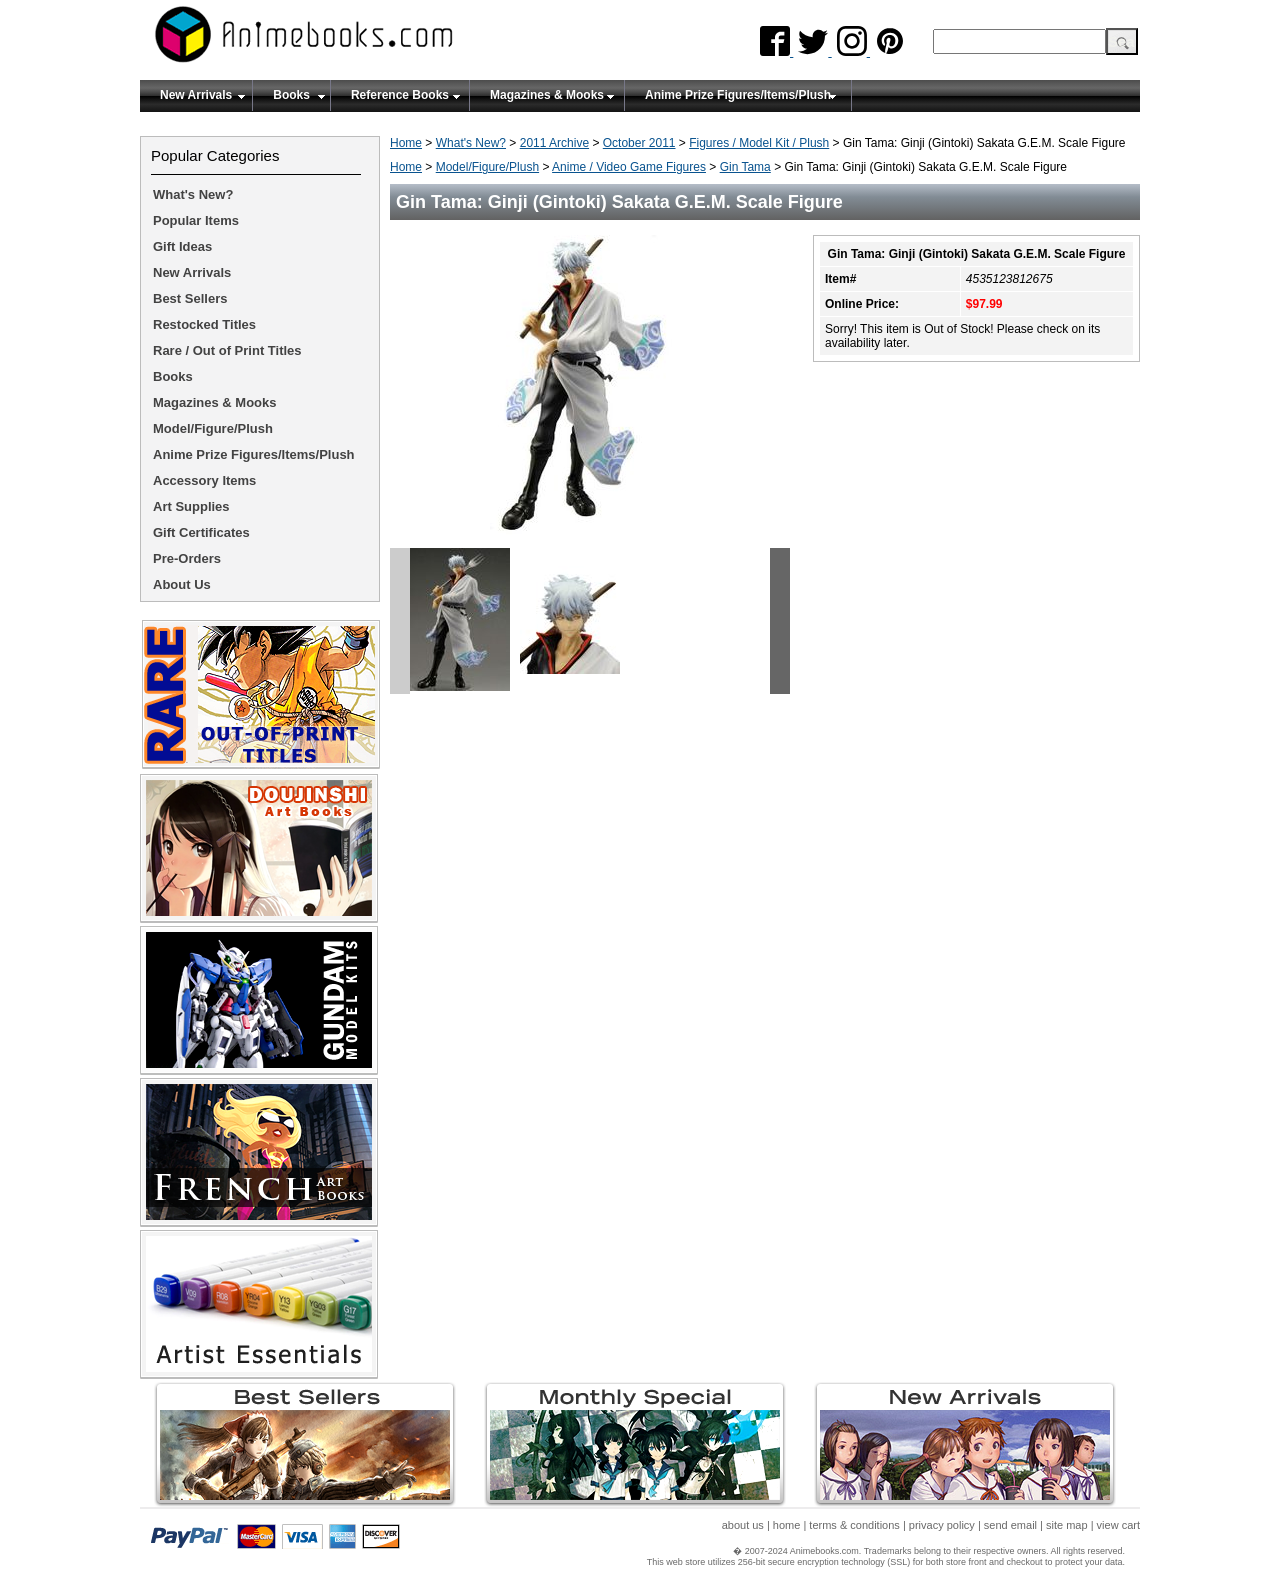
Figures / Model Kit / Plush (759, 143)
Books (291, 95)
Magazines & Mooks (547, 95)
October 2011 (639, 143)
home (787, 1525)
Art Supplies (191, 506)
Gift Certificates (201, 532)
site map (1067, 1525)
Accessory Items (204, 480)
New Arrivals (196, 95)
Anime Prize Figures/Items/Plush (738, 95)
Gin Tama (745, 167)
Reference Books (400, 95)
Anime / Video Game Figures (629, 167)
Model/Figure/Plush (487, 167)
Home (406, 143)
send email (1010, 1525)
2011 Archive (554, 143)
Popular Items (196, 220)
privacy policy (942, 1525)
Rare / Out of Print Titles (227, 350)
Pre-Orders (187, 558)
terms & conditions (854, 1525)
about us (743, 1525)
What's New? (471, 143)
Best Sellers (190, 298)
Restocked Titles (204, 324)
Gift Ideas (182, 246)
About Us (182, 584)
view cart (1118, 1525)
